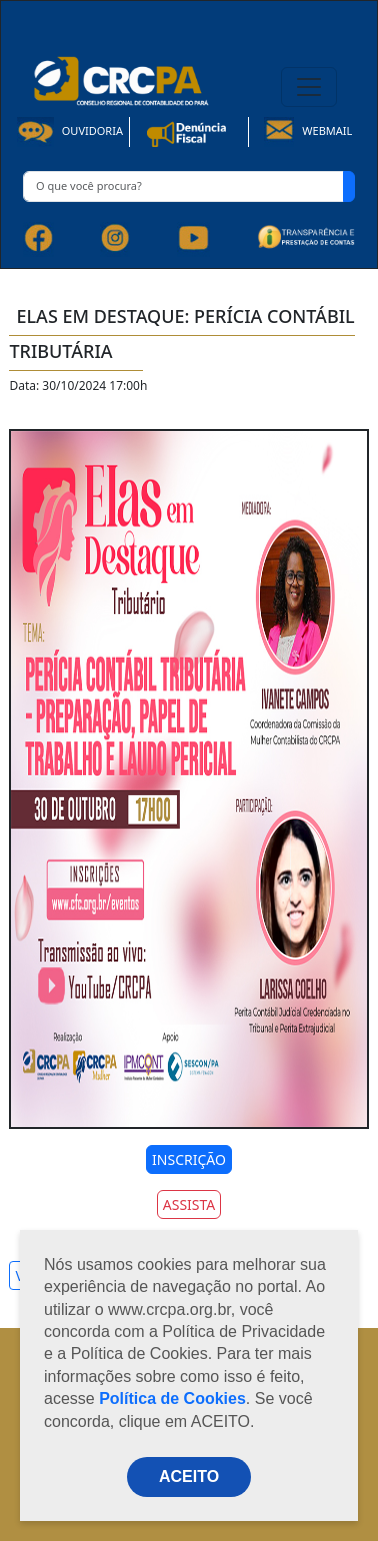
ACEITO (189, 1476)
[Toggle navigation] (309, 87)
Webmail (308, 130)
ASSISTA (189, 1204)
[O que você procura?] (183, 186)
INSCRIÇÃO (189, 1159)
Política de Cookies (172, 1398)
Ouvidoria (70, 130)
